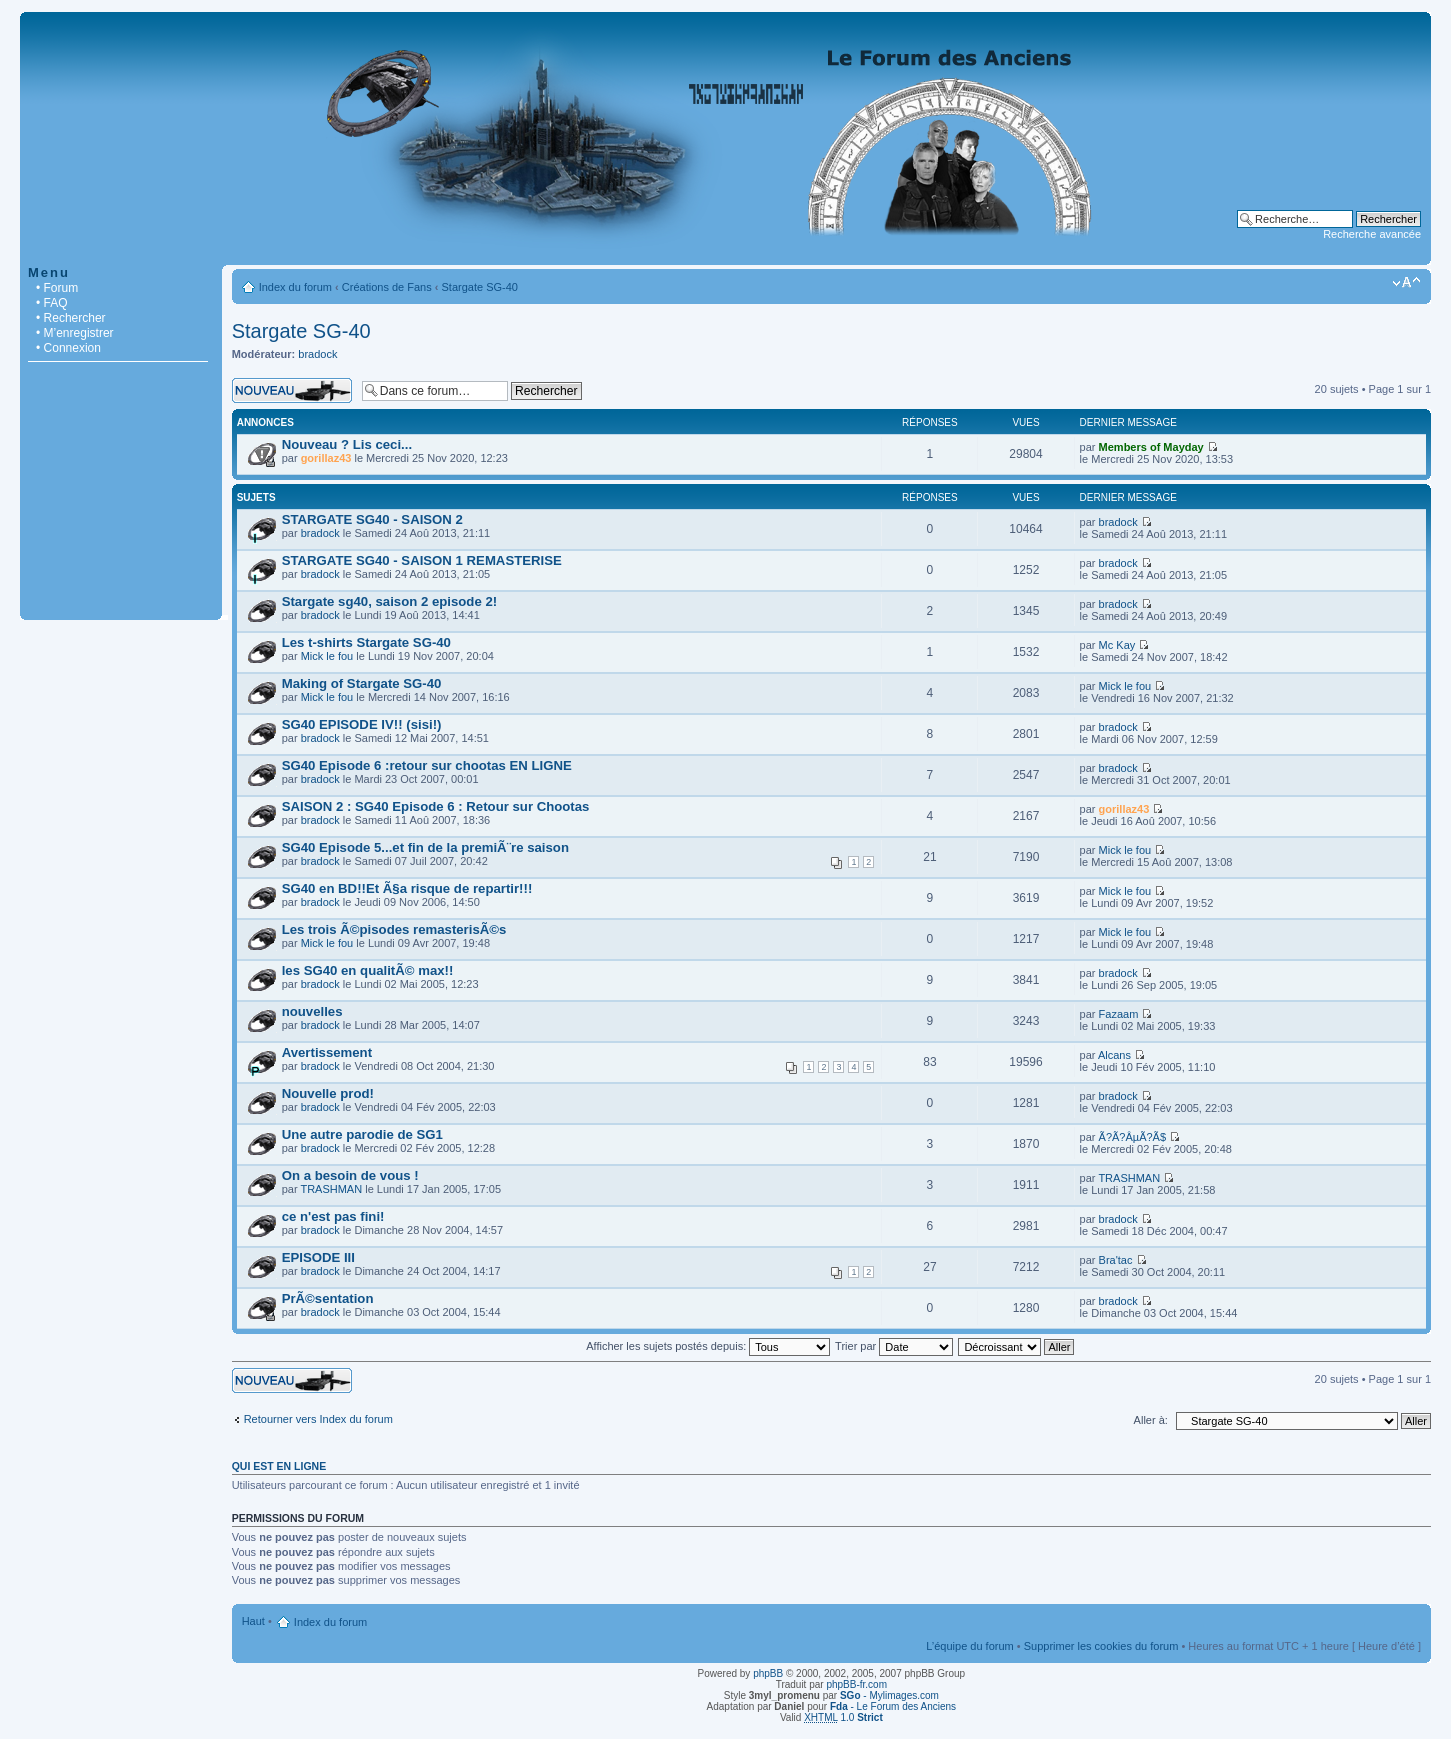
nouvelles (312, 1011)
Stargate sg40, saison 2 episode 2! (389, 601)
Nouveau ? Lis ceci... (347, 444)
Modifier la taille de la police (1406, 283)
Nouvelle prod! (328, 1093)
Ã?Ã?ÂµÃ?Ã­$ (1133, 1137)
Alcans (1114, 1055)
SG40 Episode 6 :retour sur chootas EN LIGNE (427, 765)
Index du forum (295, 287)
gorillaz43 (326, 458)
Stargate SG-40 (480, 287)
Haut (253, 1621)
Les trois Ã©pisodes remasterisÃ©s (394, 929)
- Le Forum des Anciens (893, 1706)
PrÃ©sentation (328, 1298)
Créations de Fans (387, 287)
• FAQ (52, 303)
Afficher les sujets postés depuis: (708, 1346)
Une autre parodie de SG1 (362, 1134)
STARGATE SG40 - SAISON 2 (372, 519)
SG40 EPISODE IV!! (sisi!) (362, 724)
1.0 (843, 1717)
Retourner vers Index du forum (318, 1419)
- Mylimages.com (889, 1695)
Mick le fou (327, 656)
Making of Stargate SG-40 (362, 683)
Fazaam (1119, 1014)
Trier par (894, 1346)
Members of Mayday (1151, 447)
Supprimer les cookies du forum (1101, 1646)
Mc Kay (1117, 645)
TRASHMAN (331, 1189)
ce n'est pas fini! (333, 1216)
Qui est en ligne (279, 1466)
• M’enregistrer (75, 333)
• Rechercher (71, 318)
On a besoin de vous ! (350, 1175)
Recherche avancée (1372, 234)
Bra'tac (1116, 1260)
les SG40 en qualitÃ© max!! (368, 970)
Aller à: (1151, 1420)
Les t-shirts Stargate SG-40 (366, 642)
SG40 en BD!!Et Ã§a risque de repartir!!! (407, 888)
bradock (317, 354)
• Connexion (68, 348)
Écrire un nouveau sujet (292, 390)
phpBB (768, 1673)
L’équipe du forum (969, 1646)
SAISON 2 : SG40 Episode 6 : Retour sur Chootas (436, 806)
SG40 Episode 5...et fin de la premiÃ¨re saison (425, 847)
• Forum (57, 288)
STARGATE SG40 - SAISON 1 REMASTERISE (422, 560)
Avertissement (327, 1052)
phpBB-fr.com (856, 1684)
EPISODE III (318, 1257)
